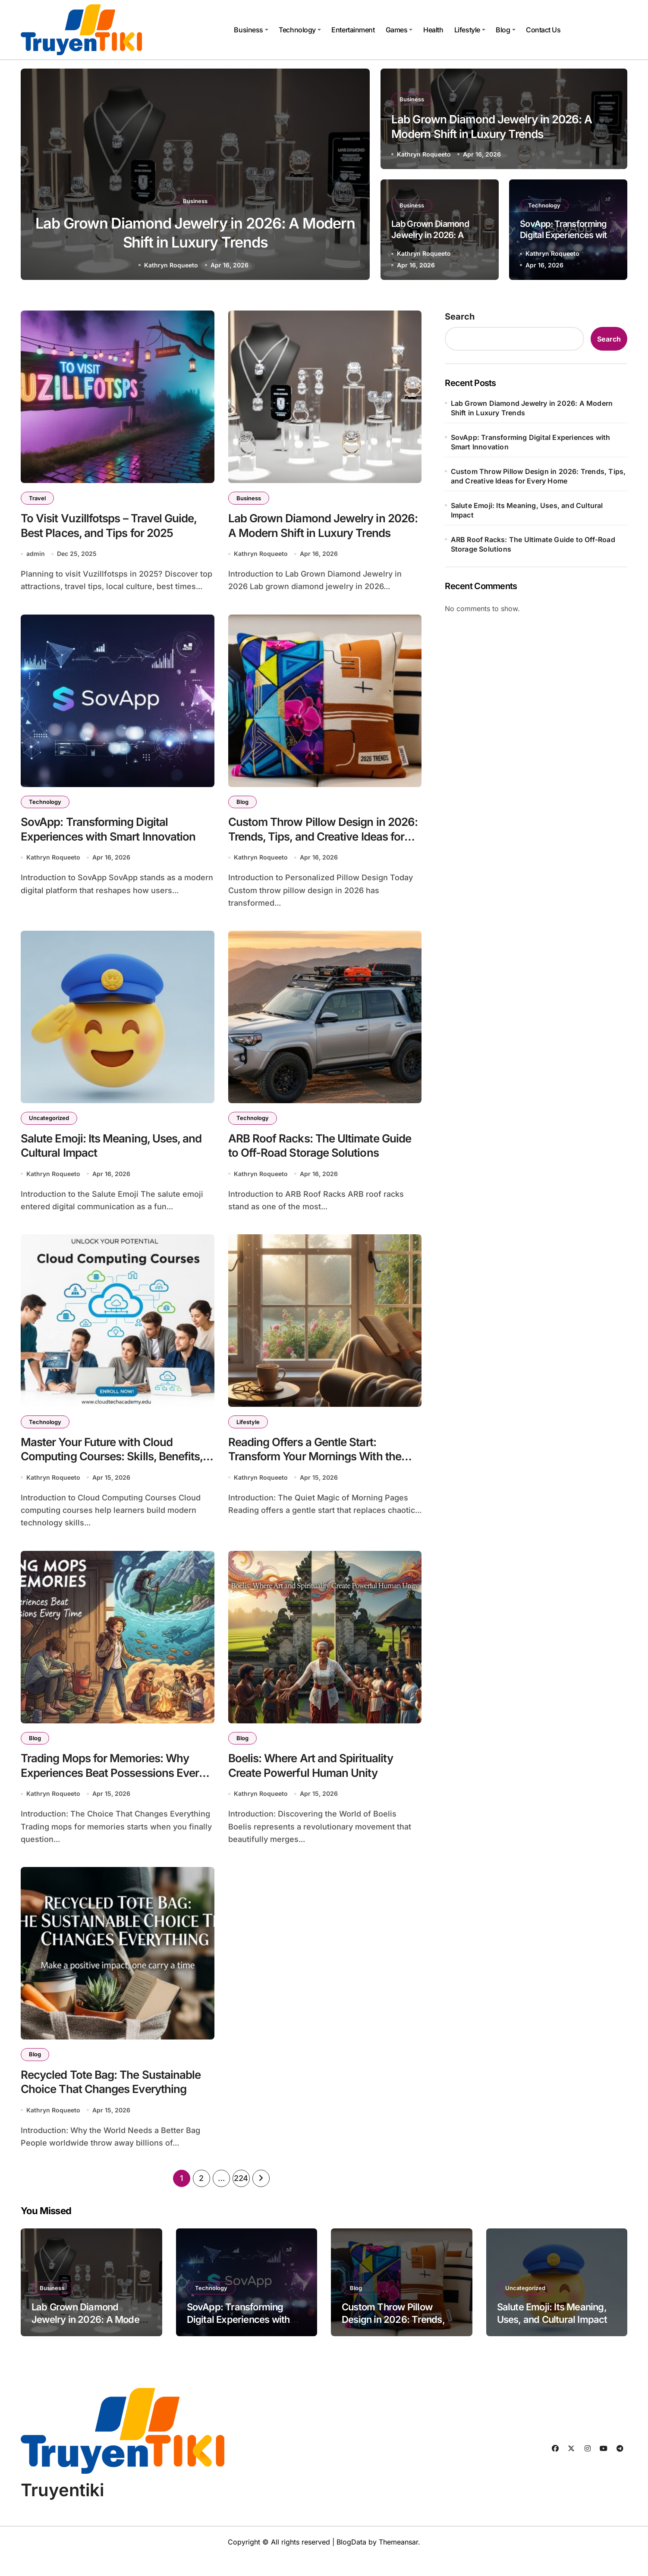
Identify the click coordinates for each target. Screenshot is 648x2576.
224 (241, 2196)
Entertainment (352, 29)
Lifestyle (469, 29)
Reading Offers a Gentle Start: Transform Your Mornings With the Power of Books (321, 1468)
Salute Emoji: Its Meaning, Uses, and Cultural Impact (527, 510)
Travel (38, 498)
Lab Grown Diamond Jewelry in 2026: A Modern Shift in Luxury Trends (312, 535)
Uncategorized (50, 1124)
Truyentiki (62, 2508)
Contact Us (543, 29)
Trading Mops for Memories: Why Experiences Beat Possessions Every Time (111, 1787)
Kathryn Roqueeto (171, 265)
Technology (300, 29)
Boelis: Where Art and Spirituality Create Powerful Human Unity (316, 1779)
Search (460, 316)
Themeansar (398, 2560)
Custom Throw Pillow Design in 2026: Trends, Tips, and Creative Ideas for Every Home (315, 842)
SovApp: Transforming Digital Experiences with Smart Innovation (566, 234)
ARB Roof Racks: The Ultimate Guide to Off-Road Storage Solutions (309, 1161)
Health (433, 29)
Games (399, 29)
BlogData (351, 2560)
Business (251, 29)
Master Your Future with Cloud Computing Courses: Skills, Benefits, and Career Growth (102, 1468)
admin (35, 556)
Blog (505, 29)
